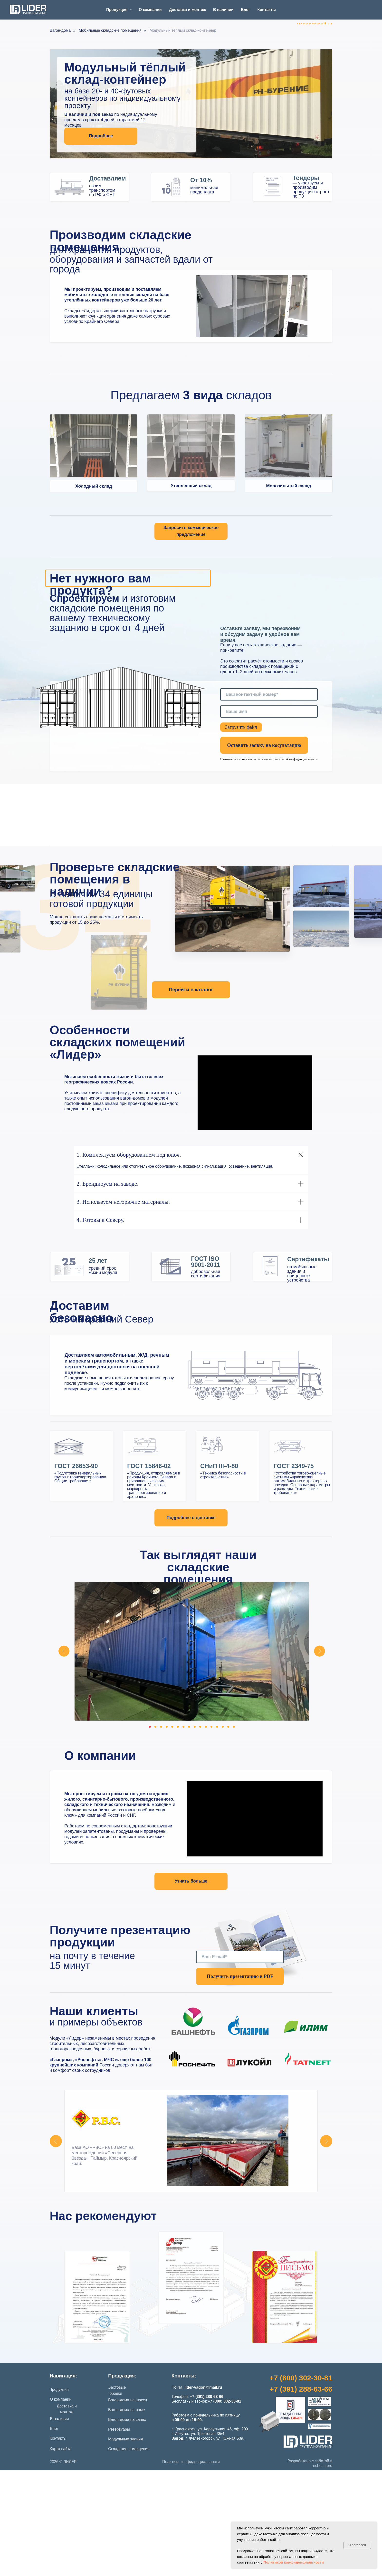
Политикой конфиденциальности (293, 2562)
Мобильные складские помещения (110, 30)
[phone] (269, 694)
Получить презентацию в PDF (240, 2082)
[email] (240, 2062)
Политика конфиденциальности (191, 2567)
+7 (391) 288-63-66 (300, 2495)
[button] (93, 486)
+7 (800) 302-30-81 (300, 2483)
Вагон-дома (60, 30)
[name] (269, 711)
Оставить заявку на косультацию (264, 745)
